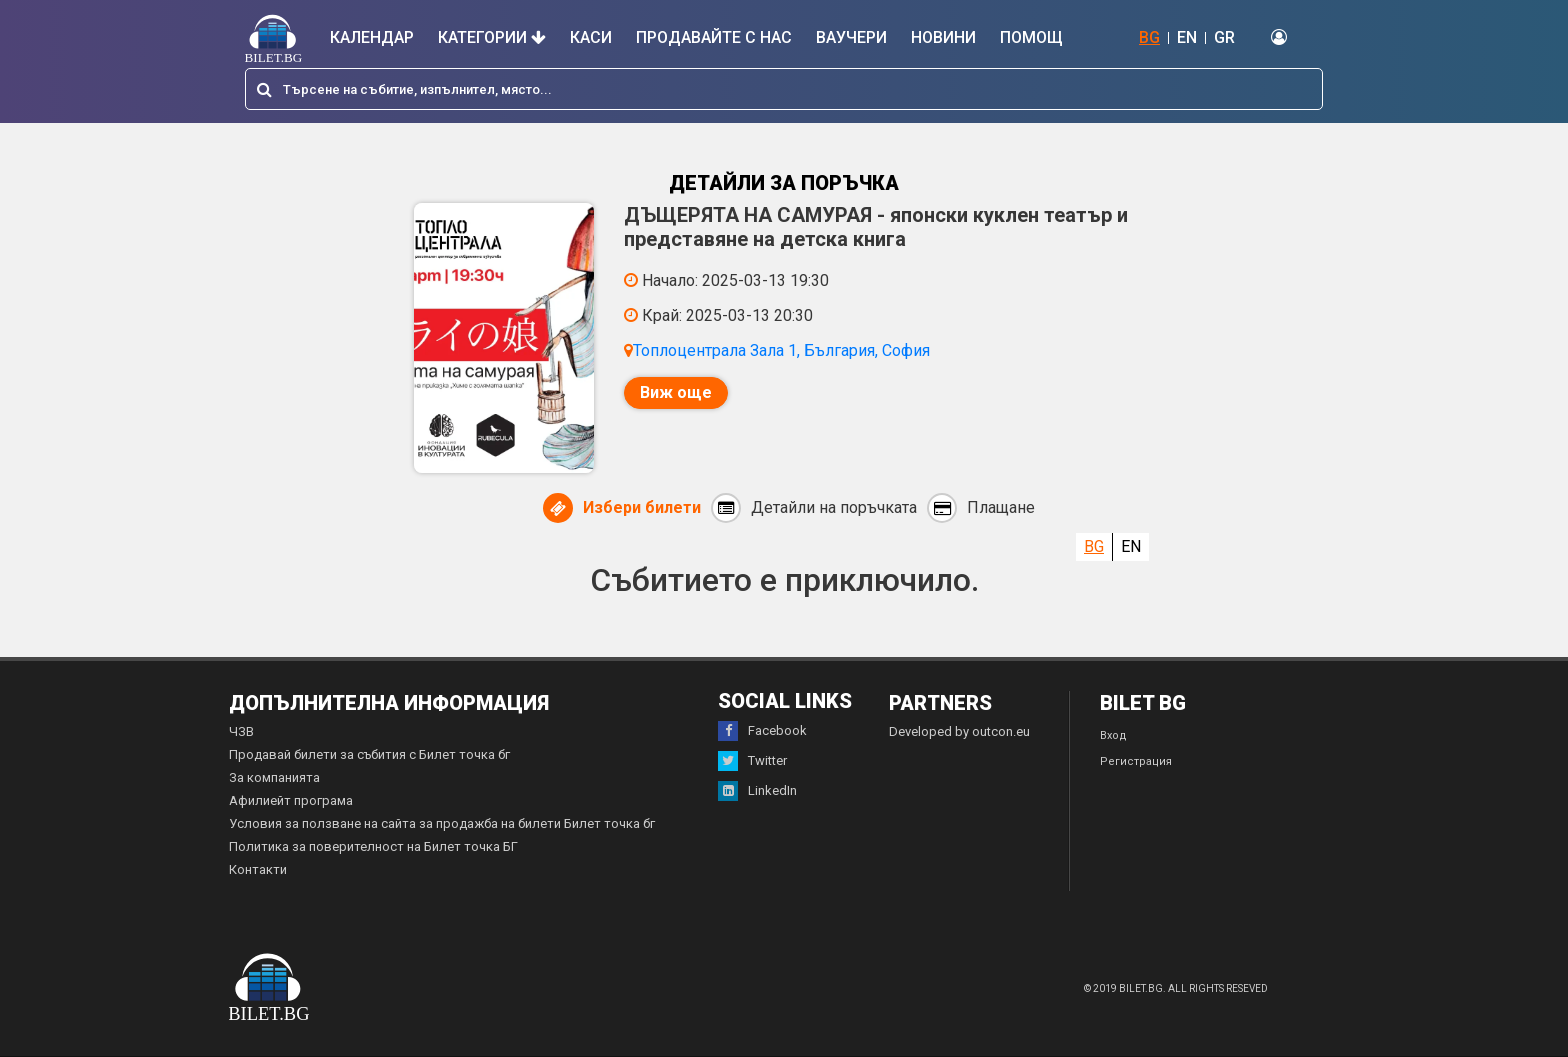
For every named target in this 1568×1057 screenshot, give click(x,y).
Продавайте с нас (714, 37)
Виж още (676, 392)
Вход (1113, 735)
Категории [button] (492, 37)
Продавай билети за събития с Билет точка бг (369, 754)
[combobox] (784, 89)
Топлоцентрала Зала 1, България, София (781, 350)
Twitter (752, 761)
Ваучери (851, 37)
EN (1187, 37)
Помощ (1031, 37)
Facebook (762, 731)
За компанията (274, 777)
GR (1224, 37)
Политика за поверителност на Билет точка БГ (373, 846)
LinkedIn (757, 791)
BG (1149, 37)
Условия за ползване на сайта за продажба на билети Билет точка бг (442, 823)
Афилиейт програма (291, 800)
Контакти (258, 869)
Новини (943, 37)
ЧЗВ (241, 731)
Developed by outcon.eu (959, 731)
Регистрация (1136, 761)
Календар (372, 37)
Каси (591, 37)
